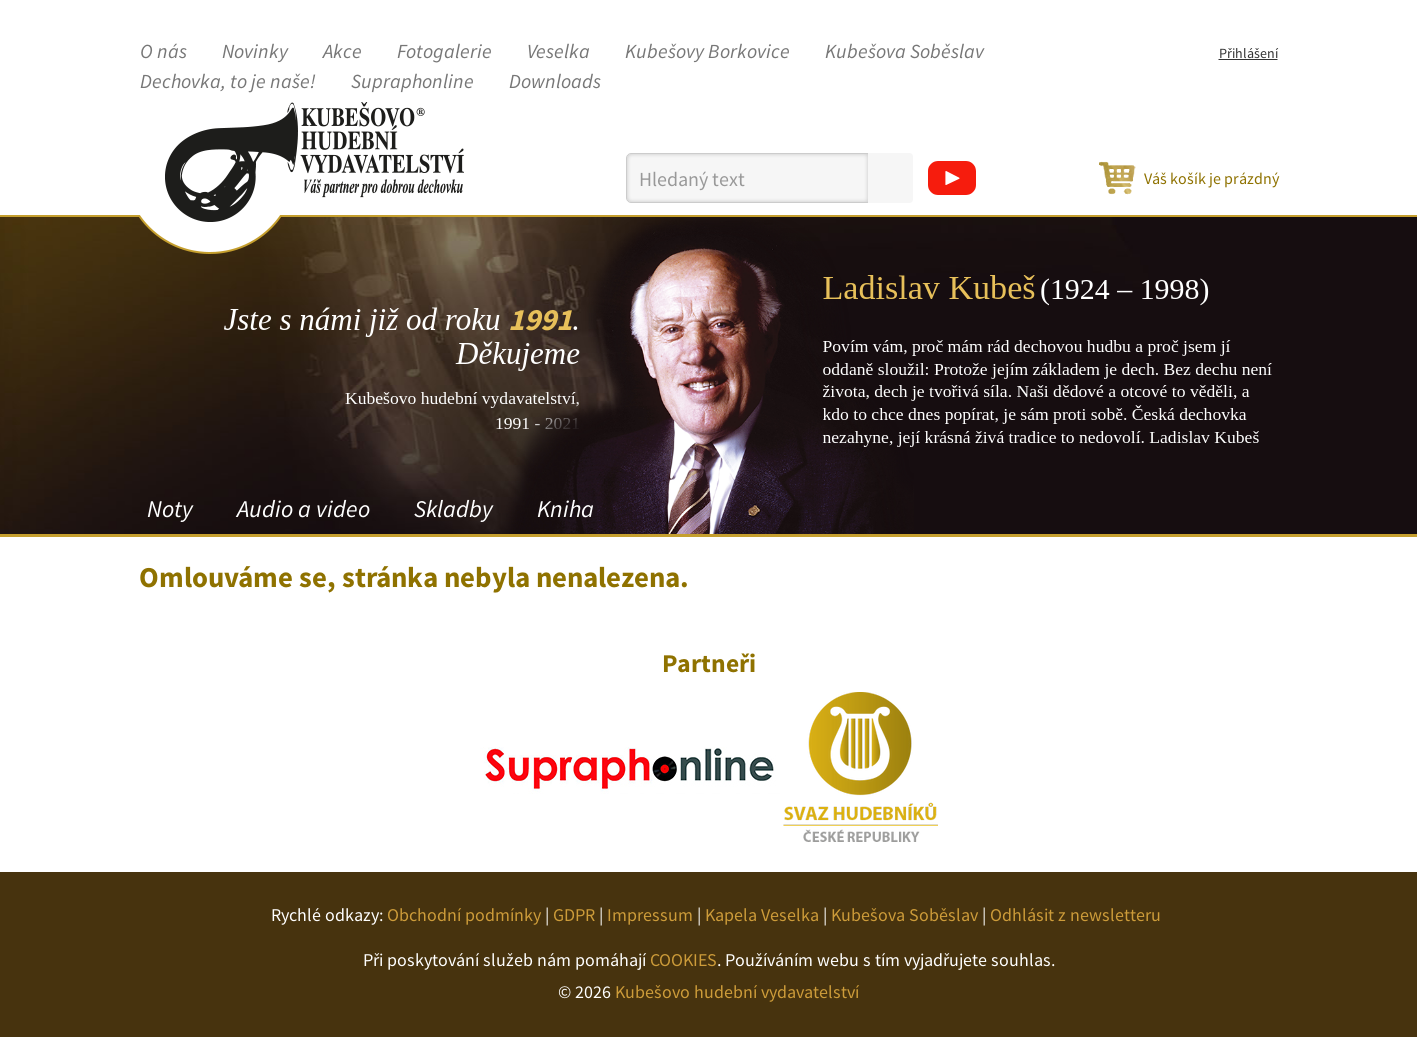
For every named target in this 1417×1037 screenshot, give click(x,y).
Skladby (453, 508)
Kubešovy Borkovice (707, 52)
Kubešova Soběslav (904, 52)
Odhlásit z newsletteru (1075, 914)
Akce (342, 52)
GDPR (574, 914)
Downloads (555, 82)
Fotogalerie (444, 52)
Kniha (565, 508)
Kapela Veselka (762, 914)
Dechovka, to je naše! (228, 82)
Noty (170, 508)
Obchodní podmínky (464, 914)
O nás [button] (163, 52)
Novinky (255, 52)
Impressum (650, 914)
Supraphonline (412, 82)
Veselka (558, 52)
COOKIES (683, 959)
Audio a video (303, 508)
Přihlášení (1248, 53)
